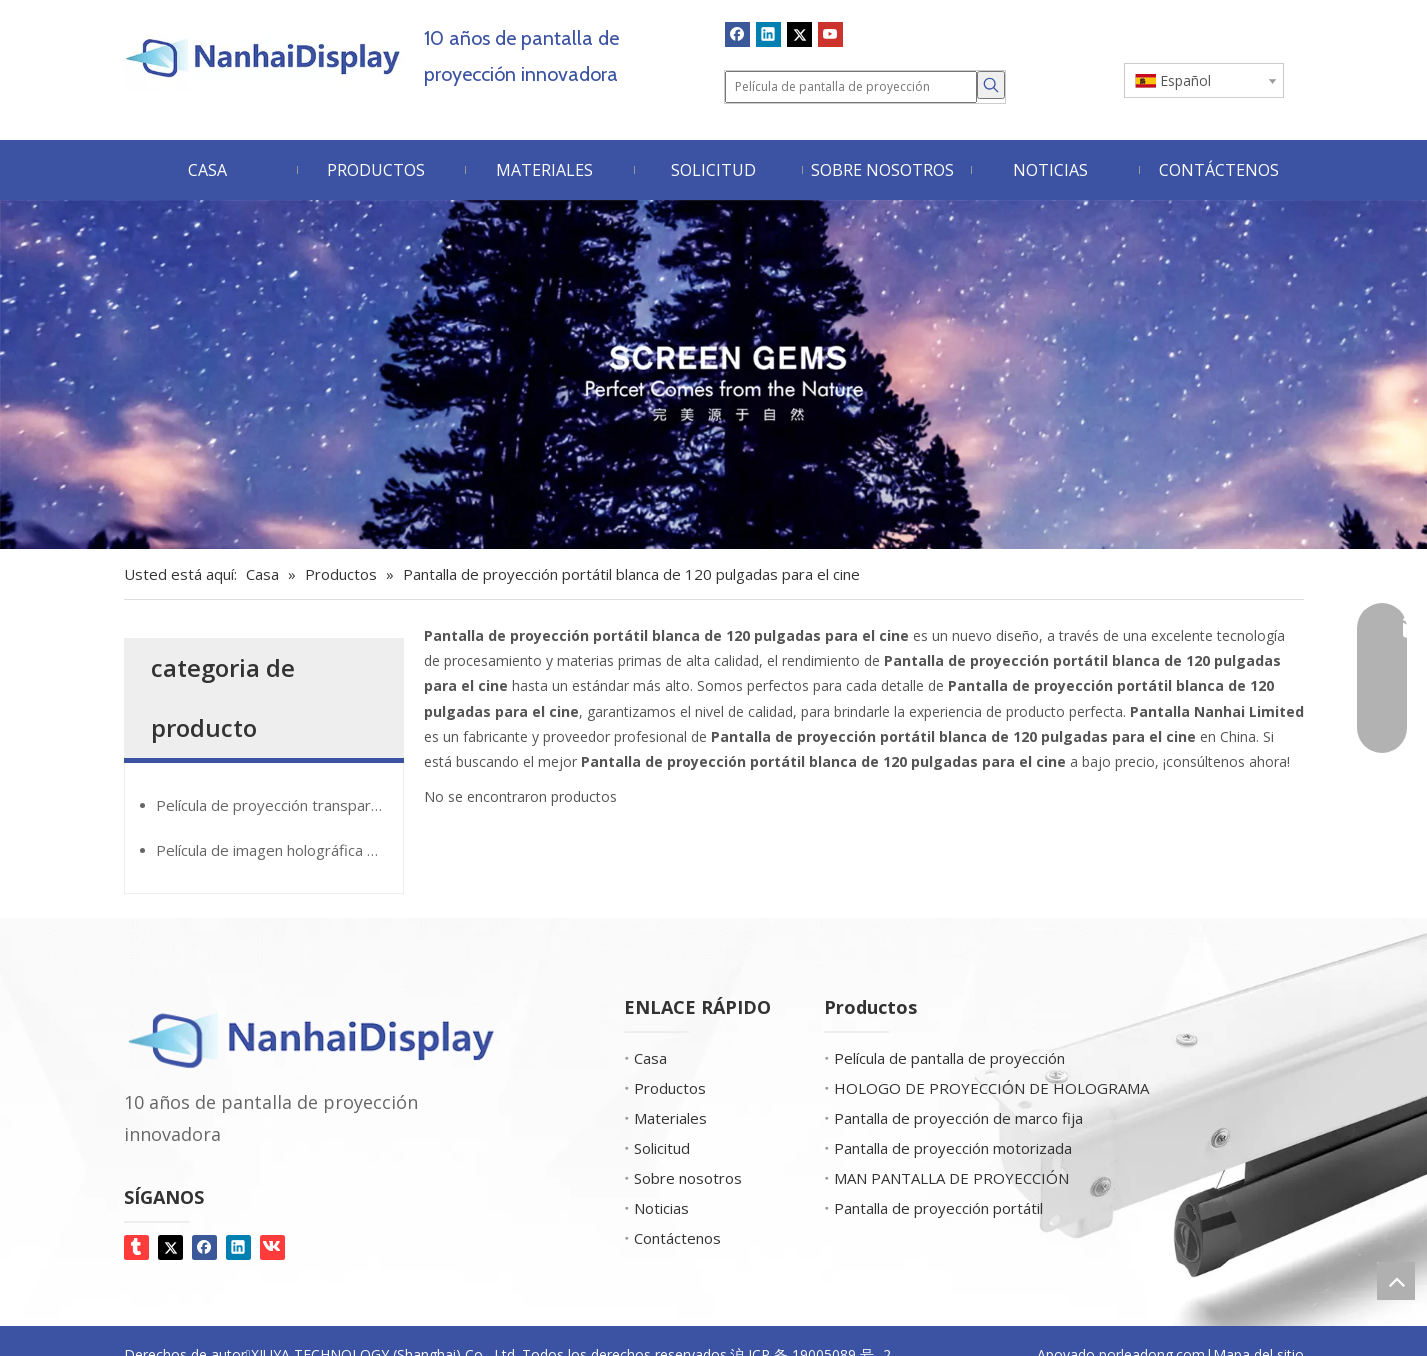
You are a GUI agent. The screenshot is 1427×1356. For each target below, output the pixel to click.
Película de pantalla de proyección (949, 1058)
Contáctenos (677, 1238)
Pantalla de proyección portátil (938, 1208)
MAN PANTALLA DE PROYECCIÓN (951, 1178)
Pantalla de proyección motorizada (953, 1148)
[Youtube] (830, 34)
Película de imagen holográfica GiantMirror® (279, 850)
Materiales (670, 1118)
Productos (670, 1088)
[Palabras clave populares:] (991, 85)
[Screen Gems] (713, 374)
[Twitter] (799, 34)
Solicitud (662, 1148)
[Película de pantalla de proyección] (851, 87)
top (1396, 1281)
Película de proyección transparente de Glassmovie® (279, 805)
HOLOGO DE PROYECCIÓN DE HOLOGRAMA (991, 1088)
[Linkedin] (768, 34)
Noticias (661, 1208)
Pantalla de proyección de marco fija (958, 1118)
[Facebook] (737, 34)
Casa (650, 1058)
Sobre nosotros (688, 1178)
